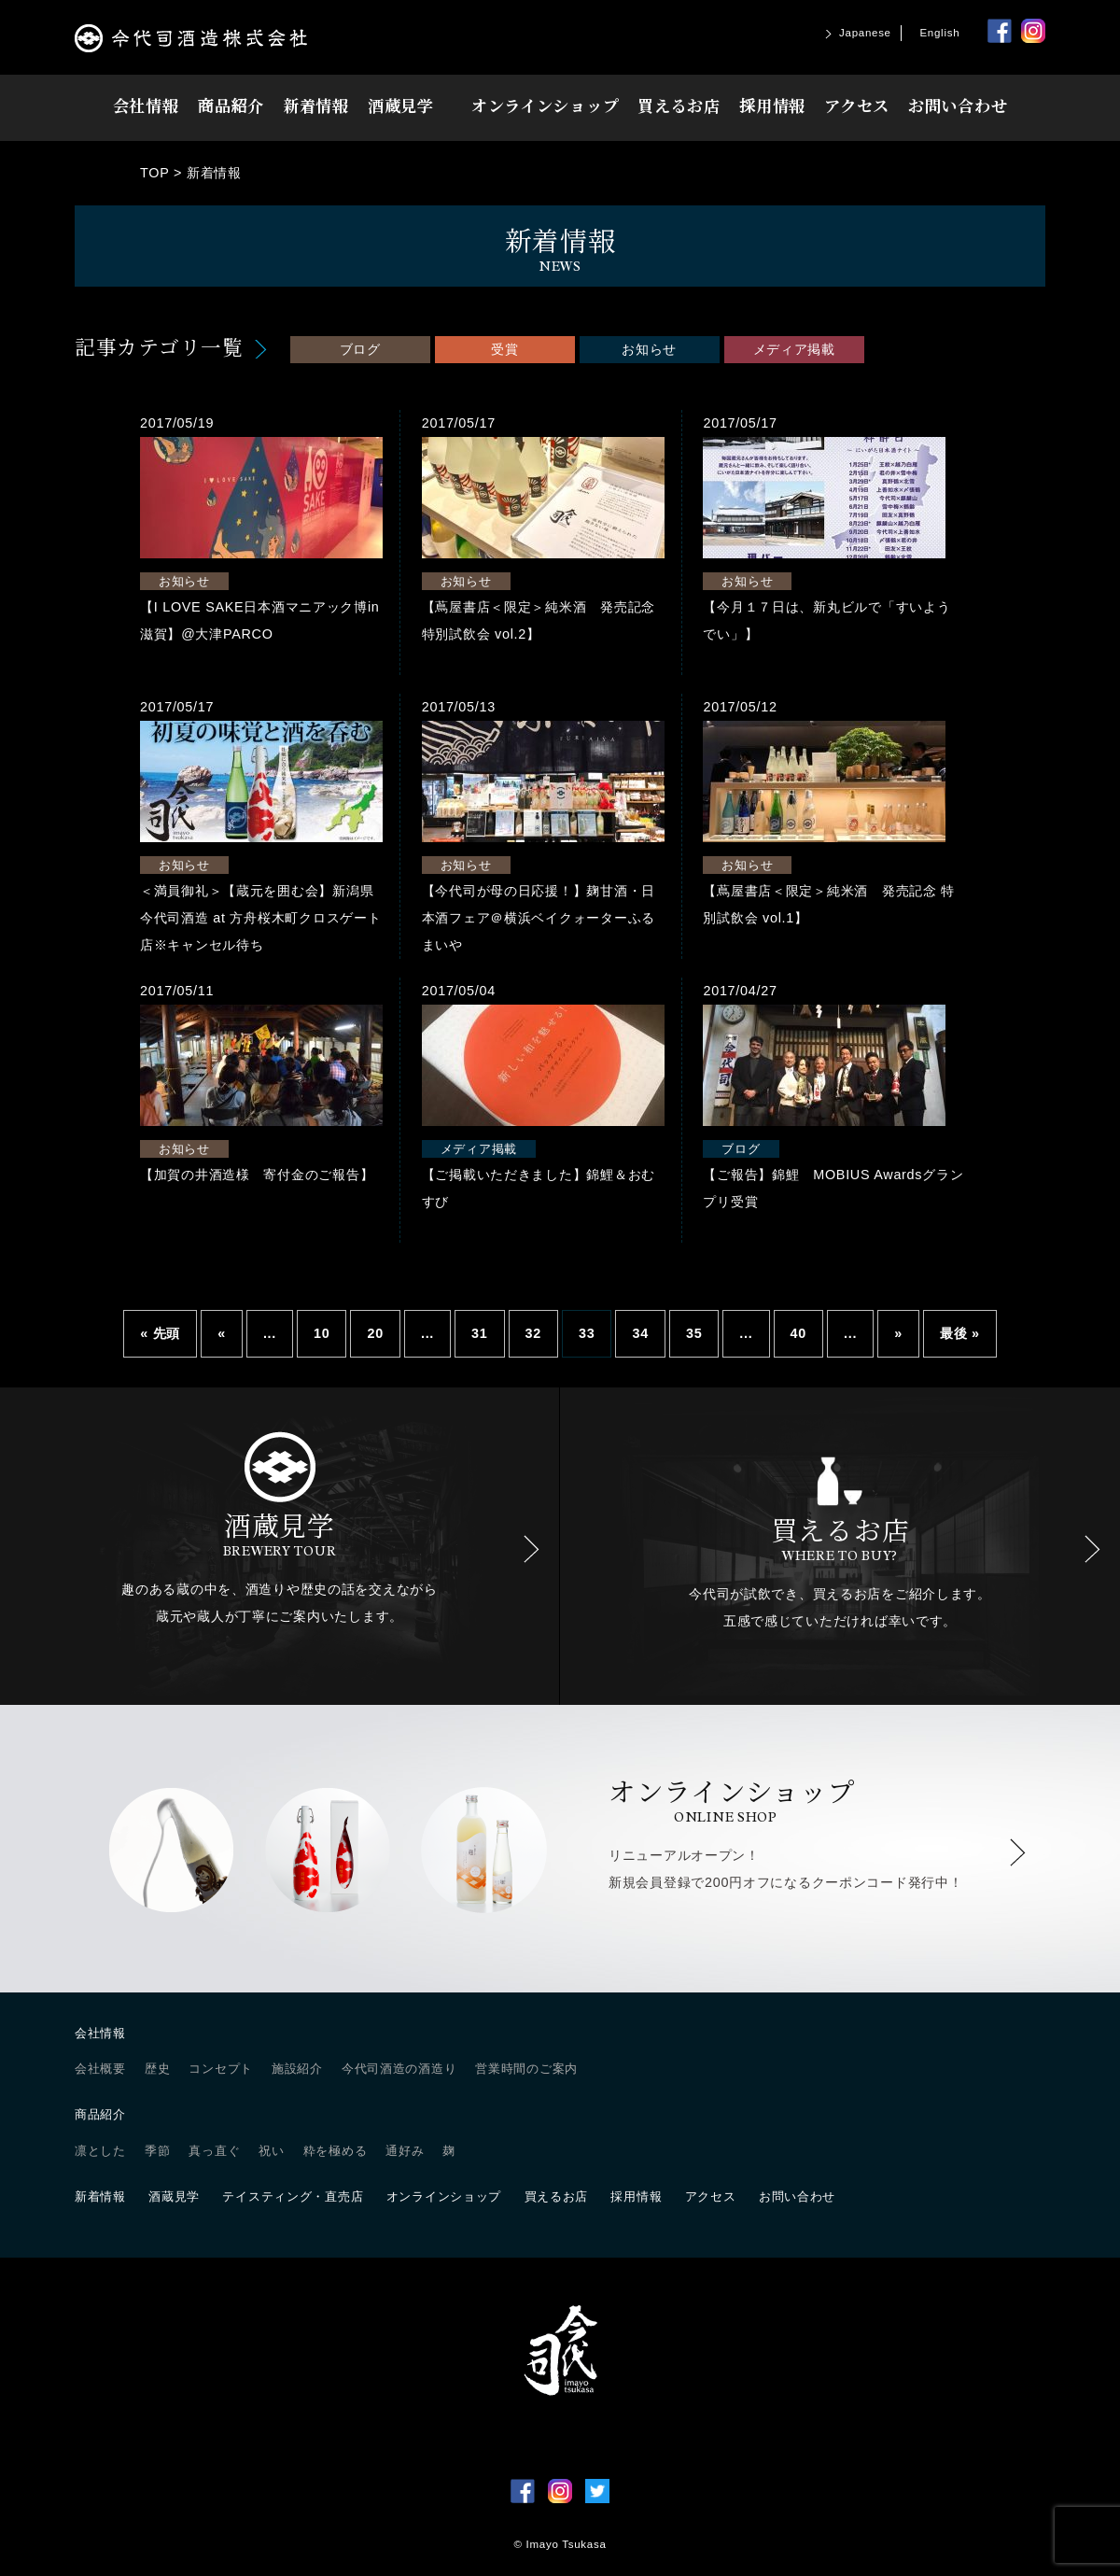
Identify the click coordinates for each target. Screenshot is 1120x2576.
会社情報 (146, 105)
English (939, 32)
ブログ (360, 349)
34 (640, 1333)
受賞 (504, 349)
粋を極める (335, 2151)
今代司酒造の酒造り (399, 2069)
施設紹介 (297, 2069)
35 (694, 1333)
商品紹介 (231, 105)
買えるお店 (679, 105)
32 (533, 1333)
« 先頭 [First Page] (160, 1333)
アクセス (856, 105)
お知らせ (649, 349)
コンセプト (221, 2069)
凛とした (100, 2151)
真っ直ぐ (214, 2151)
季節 (157, 2151)
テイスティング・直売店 (292, 2196)
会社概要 (100, 2069)
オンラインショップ (545, 105)
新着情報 (316, 105)
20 (375, 1333)
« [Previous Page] (221, 1333)
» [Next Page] (898, 1333)
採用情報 (772, 105)
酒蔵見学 (401, 105)
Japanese (865, 32)
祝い (271, 2151)
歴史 (157, 2069)
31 (479, 1333)
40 (798, 1333)
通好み (404, 2151)
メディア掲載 (794, 349)
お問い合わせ (957, 105)
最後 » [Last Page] (960, 1333)
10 (321, 1333)
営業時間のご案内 (526, 2069)
